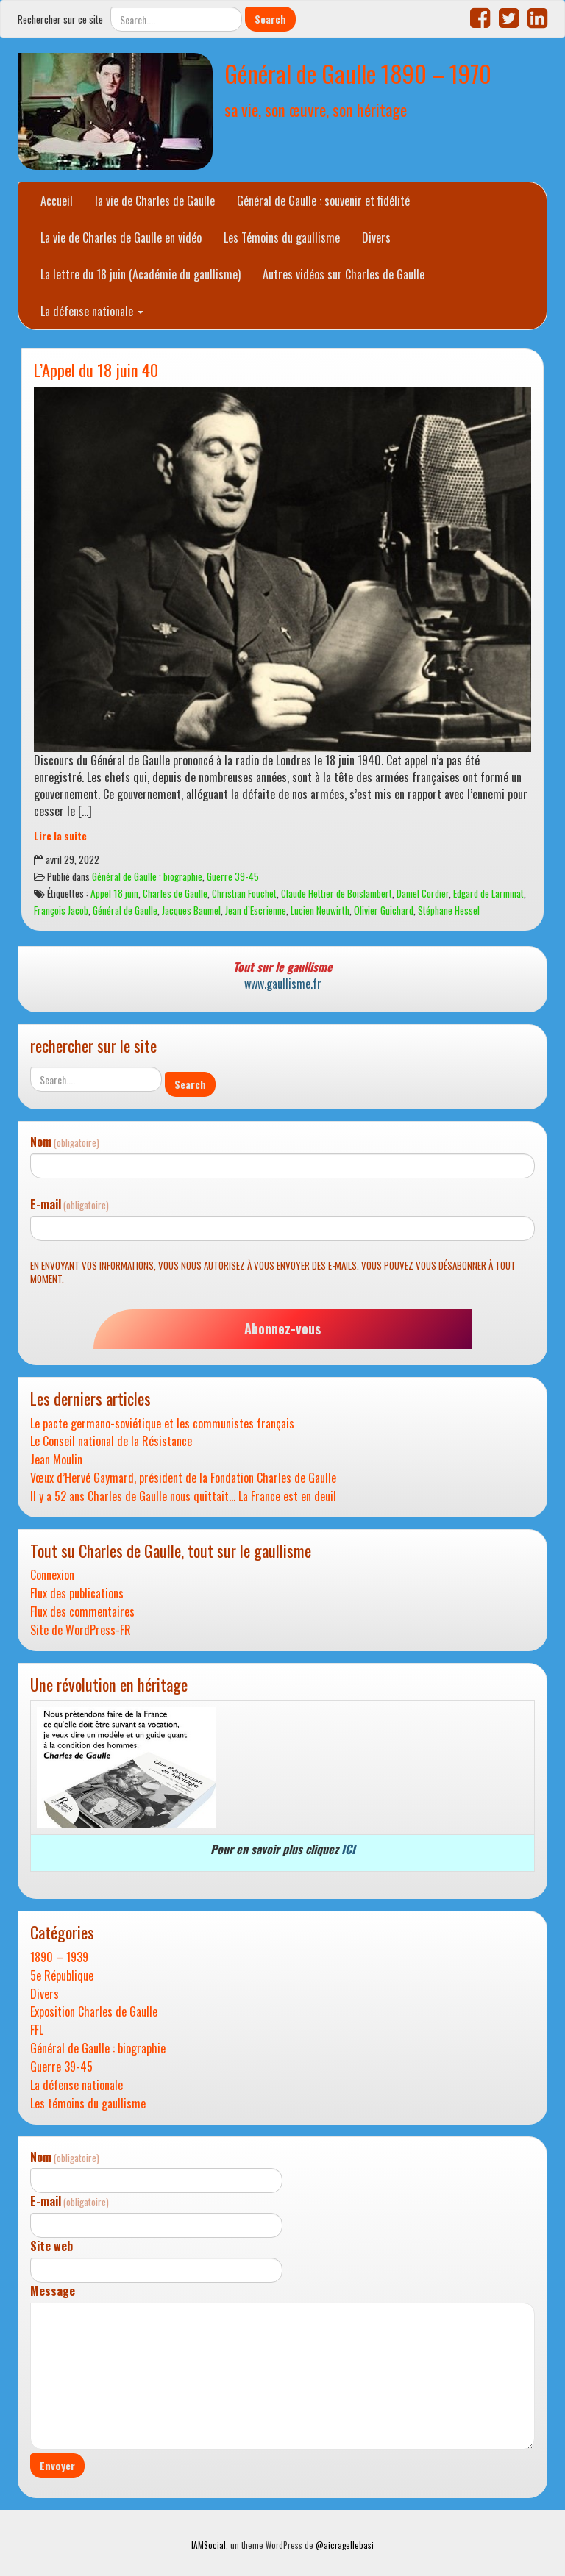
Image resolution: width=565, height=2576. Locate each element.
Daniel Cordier (423, 893)
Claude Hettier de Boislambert (336, 893)
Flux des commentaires (82, 1611)
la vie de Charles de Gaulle (155, 201)
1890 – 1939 (59, 1957)
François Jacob (61, 910)
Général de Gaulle (125, 910)
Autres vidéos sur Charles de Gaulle (343, 274)
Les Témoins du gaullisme (282, 237)
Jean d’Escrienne (255, 910)
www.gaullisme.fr (282, 983)
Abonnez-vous (282, 1328)
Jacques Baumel (191, 910)
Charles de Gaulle (175, 893)
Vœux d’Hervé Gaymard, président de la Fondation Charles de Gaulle (183, 1478)
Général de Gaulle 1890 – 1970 (357, 73)
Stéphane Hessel (449, 910)
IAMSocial (208, 2545)
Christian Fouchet (244, 893)
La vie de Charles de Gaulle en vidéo (121, 237)
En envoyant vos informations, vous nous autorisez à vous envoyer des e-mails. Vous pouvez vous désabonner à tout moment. (273, 1272)
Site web (51, 2246)
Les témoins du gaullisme (88, 2103)
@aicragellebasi (345, 2545)
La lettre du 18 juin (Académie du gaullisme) (140, 274)
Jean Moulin (56, 1459)
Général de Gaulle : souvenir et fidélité (323, 201)
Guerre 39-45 (233, 876)
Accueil (56, 201)
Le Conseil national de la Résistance (111, 1441)
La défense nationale (91, 311)
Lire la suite (60, 836)
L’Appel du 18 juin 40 (96, 369)
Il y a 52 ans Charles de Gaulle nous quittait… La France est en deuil (183, 1496)
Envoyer (57, 2465)
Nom (64, 1142)
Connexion (52, 1575)
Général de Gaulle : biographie (147, 876)
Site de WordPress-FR (80, 1630)
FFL (36, 2030)
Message (52, 2291)
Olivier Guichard (383, 910)
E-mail (69, 1204)
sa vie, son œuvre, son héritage (315, 109)
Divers (376, 237)
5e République (61, 1975)
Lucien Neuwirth (320, 910)
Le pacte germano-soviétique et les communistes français (162, 1423)
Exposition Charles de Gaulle (93, 2011)
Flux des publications (77, 1593)
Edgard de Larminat (488, 893)
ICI (348, 1849)
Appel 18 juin (114, 893)
